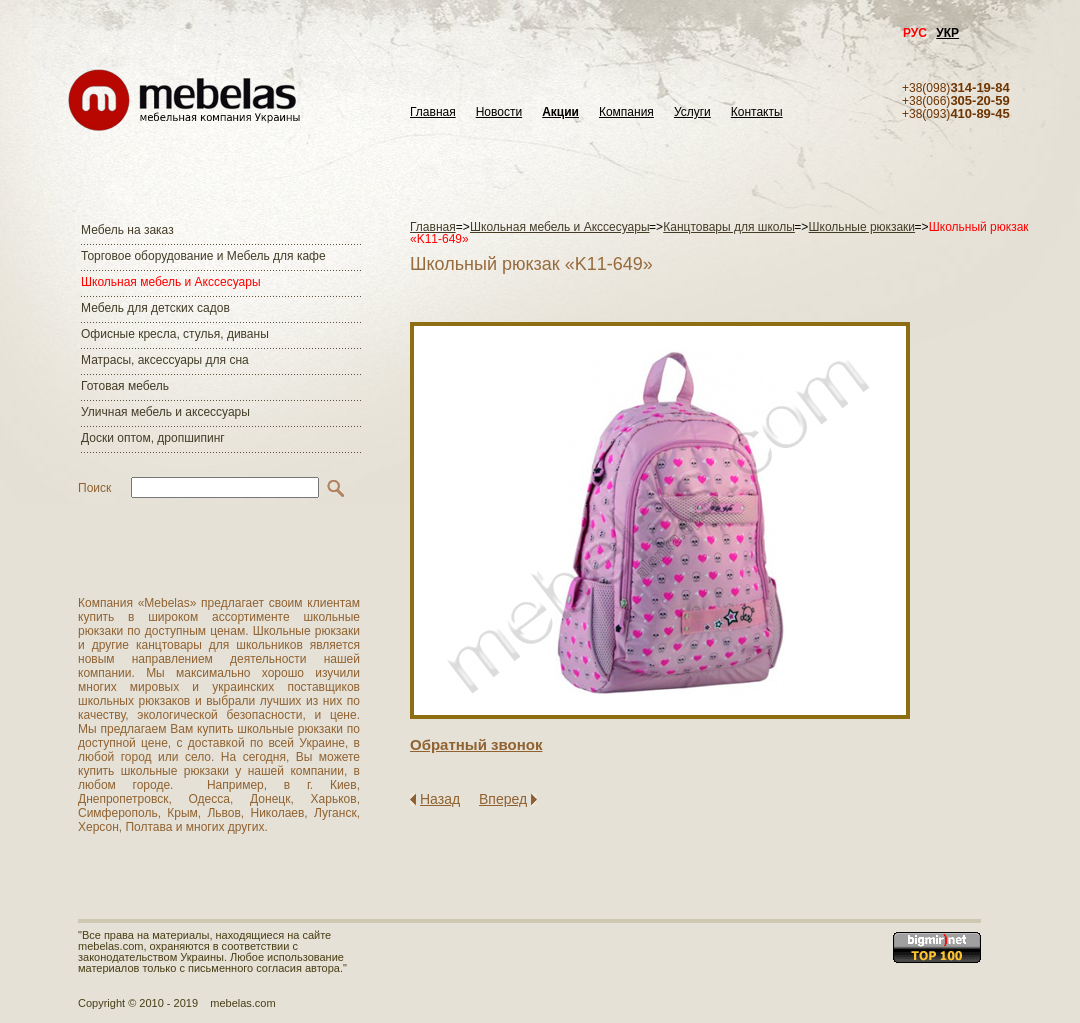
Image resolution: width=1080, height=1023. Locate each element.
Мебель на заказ (127, 230)
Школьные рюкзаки (862, 227)
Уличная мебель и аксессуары (165, 412)
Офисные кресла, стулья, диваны (175, 334)
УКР (947, 33)
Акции (560, 112)
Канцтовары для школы (729, 227)
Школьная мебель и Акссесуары (171, 282)
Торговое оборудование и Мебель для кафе (203, 256)
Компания (626, 112)
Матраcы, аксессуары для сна (165, 360)
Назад (440, 799)
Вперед (503, 799)
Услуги (692, 112)
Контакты (757, 112)
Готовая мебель (125, 386)
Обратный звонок (476, 744)
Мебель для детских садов (155, 308)
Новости (499, 112)
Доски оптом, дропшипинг (153, 438)
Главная (433, 112)
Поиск (94, 488)
